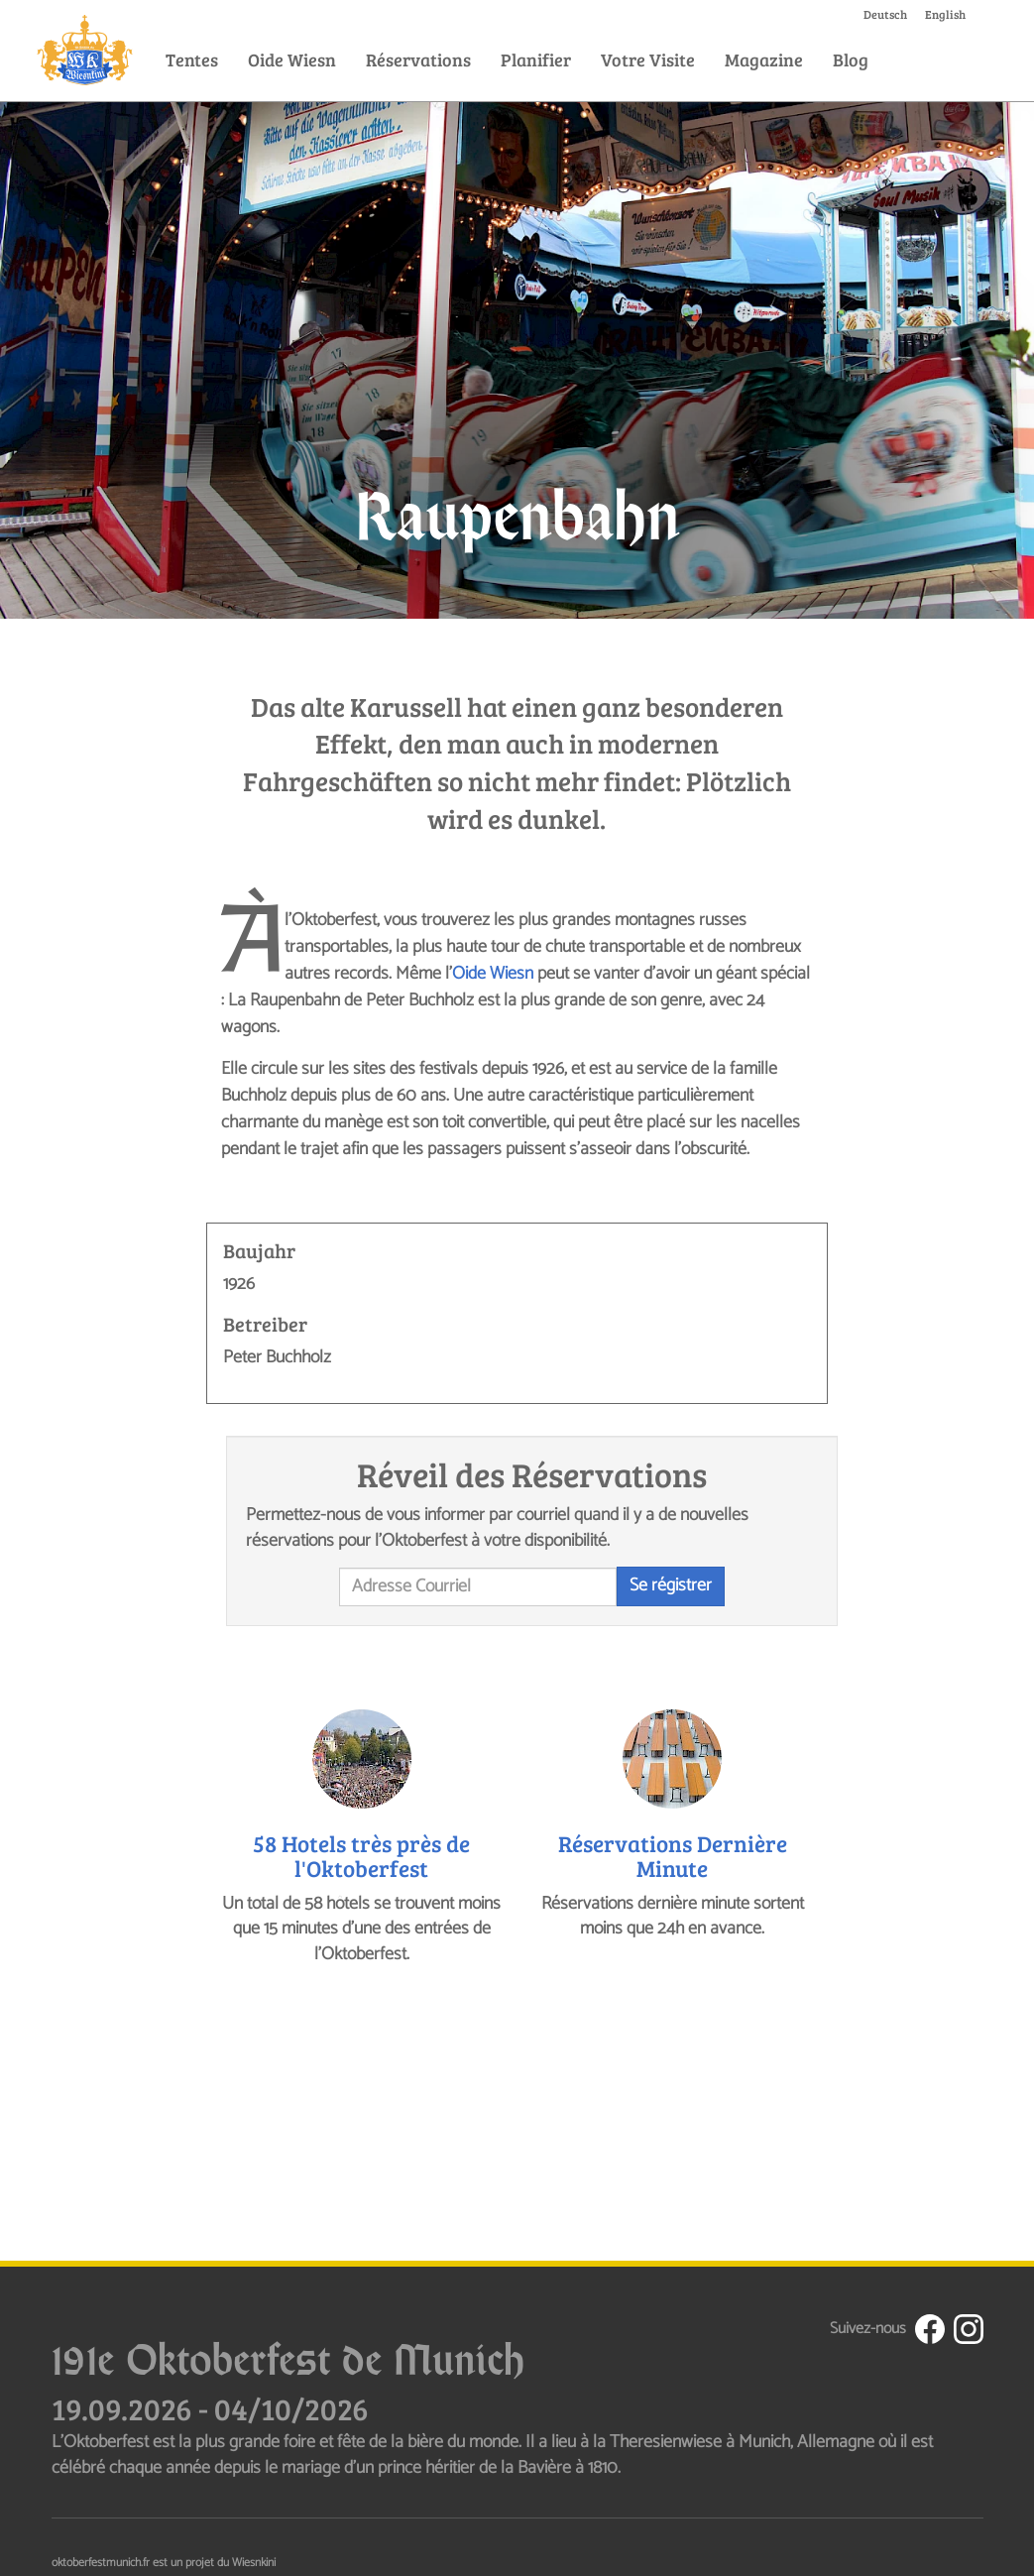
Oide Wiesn (292, 59)
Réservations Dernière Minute (672, 1855)
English (945, 14)
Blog (850, 59)
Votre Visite (648, 59)
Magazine (764, 59)
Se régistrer (671, 1585)
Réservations (418, 59)
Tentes (192, 59)
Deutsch (885, 14)
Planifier (536, 59)
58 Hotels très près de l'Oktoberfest (361, 1855)
